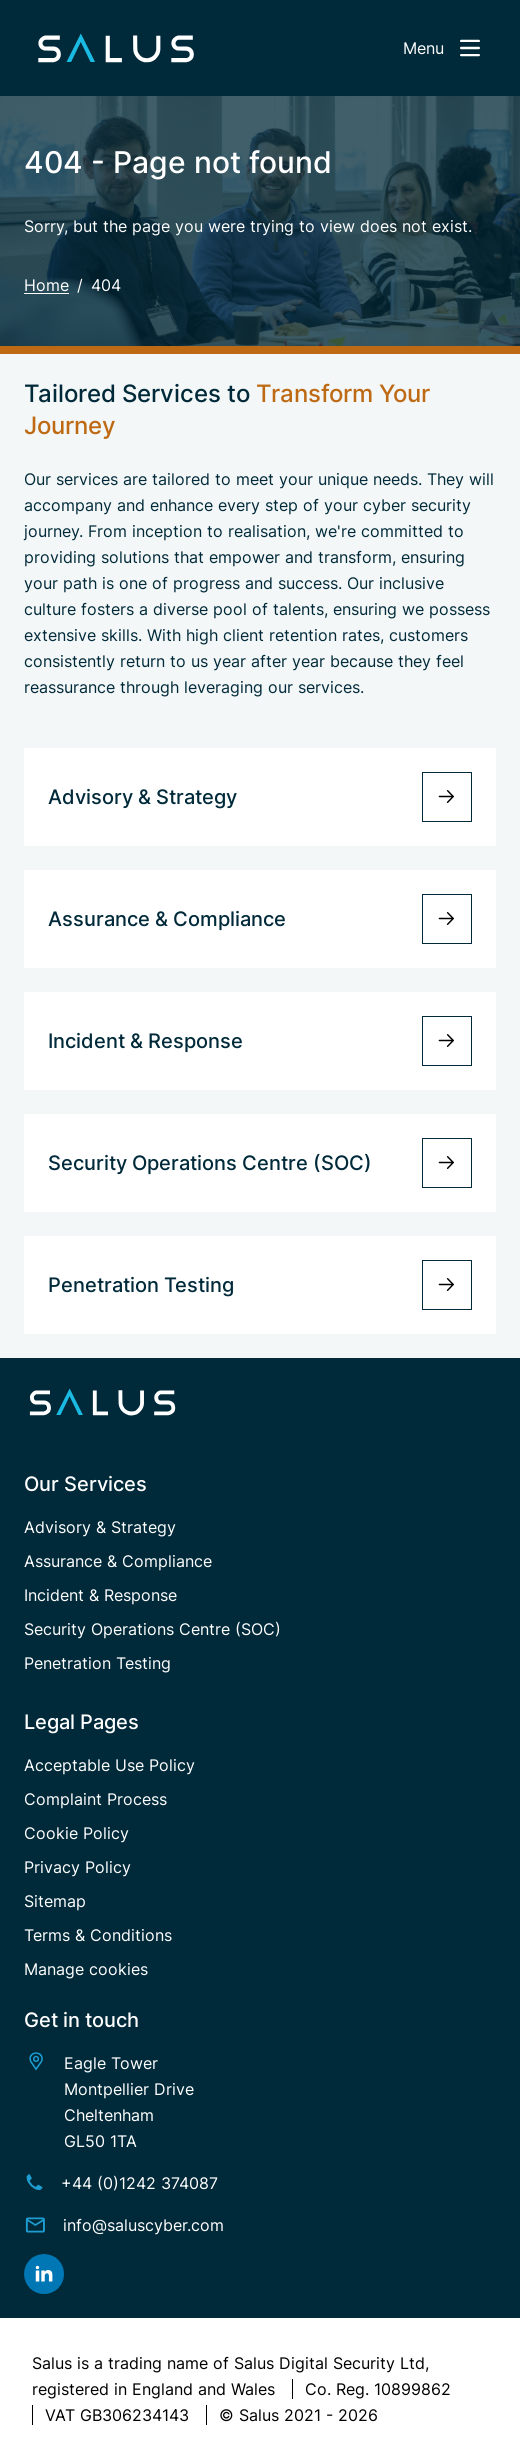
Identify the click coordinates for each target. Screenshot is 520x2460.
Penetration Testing (97, 1663)
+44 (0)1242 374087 (139, 2183)
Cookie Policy (76, 1833)
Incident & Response (100, 1595)
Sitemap (55, 1901)
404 (106, 285)
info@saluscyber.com (143, 2225)
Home (46, 285)
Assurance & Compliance (118, 1561)
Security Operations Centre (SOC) (152, 1629)
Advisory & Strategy (100, 1527)
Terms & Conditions (98, 1935)
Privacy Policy (77, 1867)
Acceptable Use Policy (109, 1765)
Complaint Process (95, 1799)
